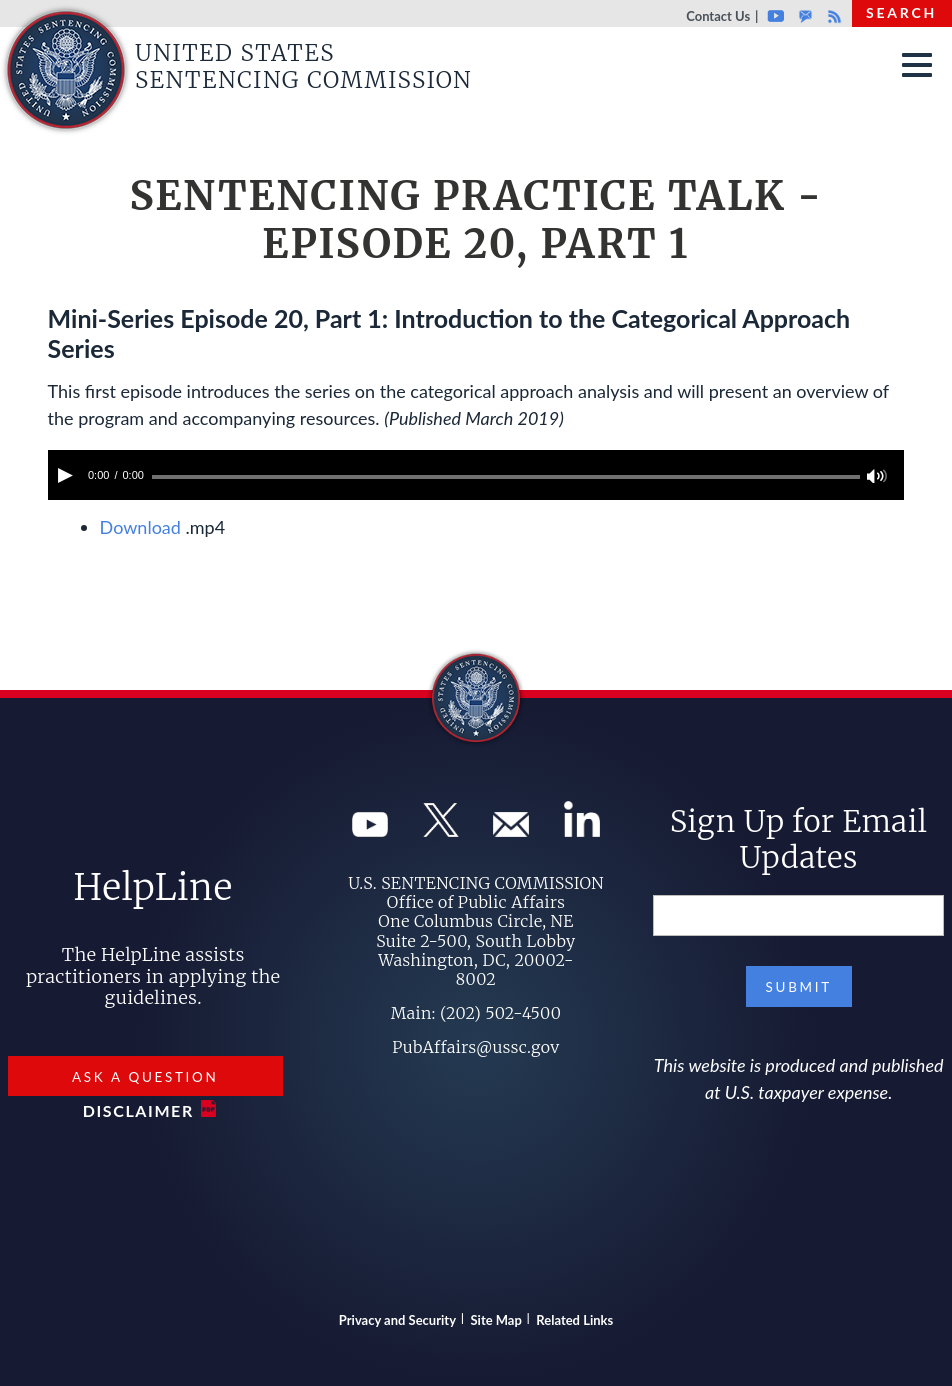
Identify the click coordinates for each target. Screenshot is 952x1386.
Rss (832, 16)
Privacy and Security (397, 1320)
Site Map (496, 1320)
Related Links (574, 1320)
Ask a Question (145, 1077)
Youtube (775, 16)
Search (901, 12)
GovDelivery (805, 16)
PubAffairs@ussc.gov (475, 1047)
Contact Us (718, 16)
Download (140, 527)
